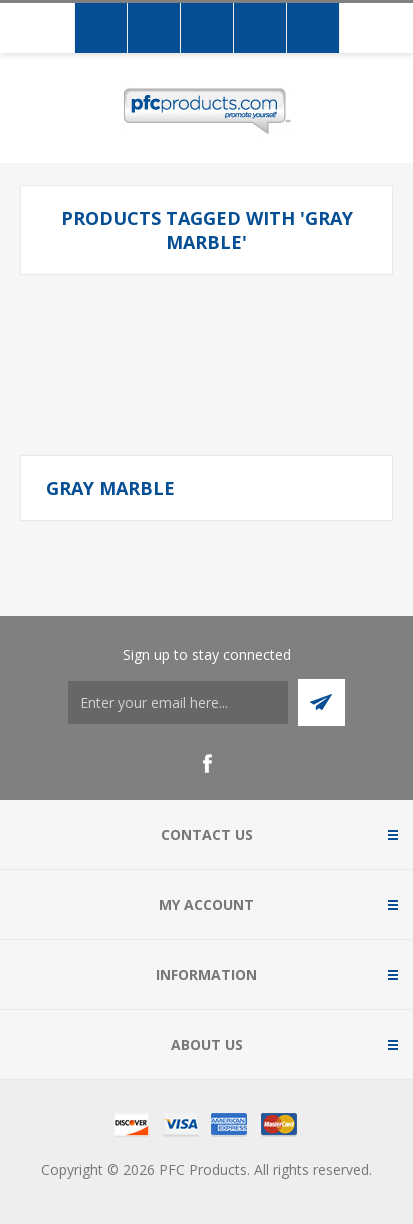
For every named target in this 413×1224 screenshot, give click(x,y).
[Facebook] (207, 764)
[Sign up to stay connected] (178, 702)
